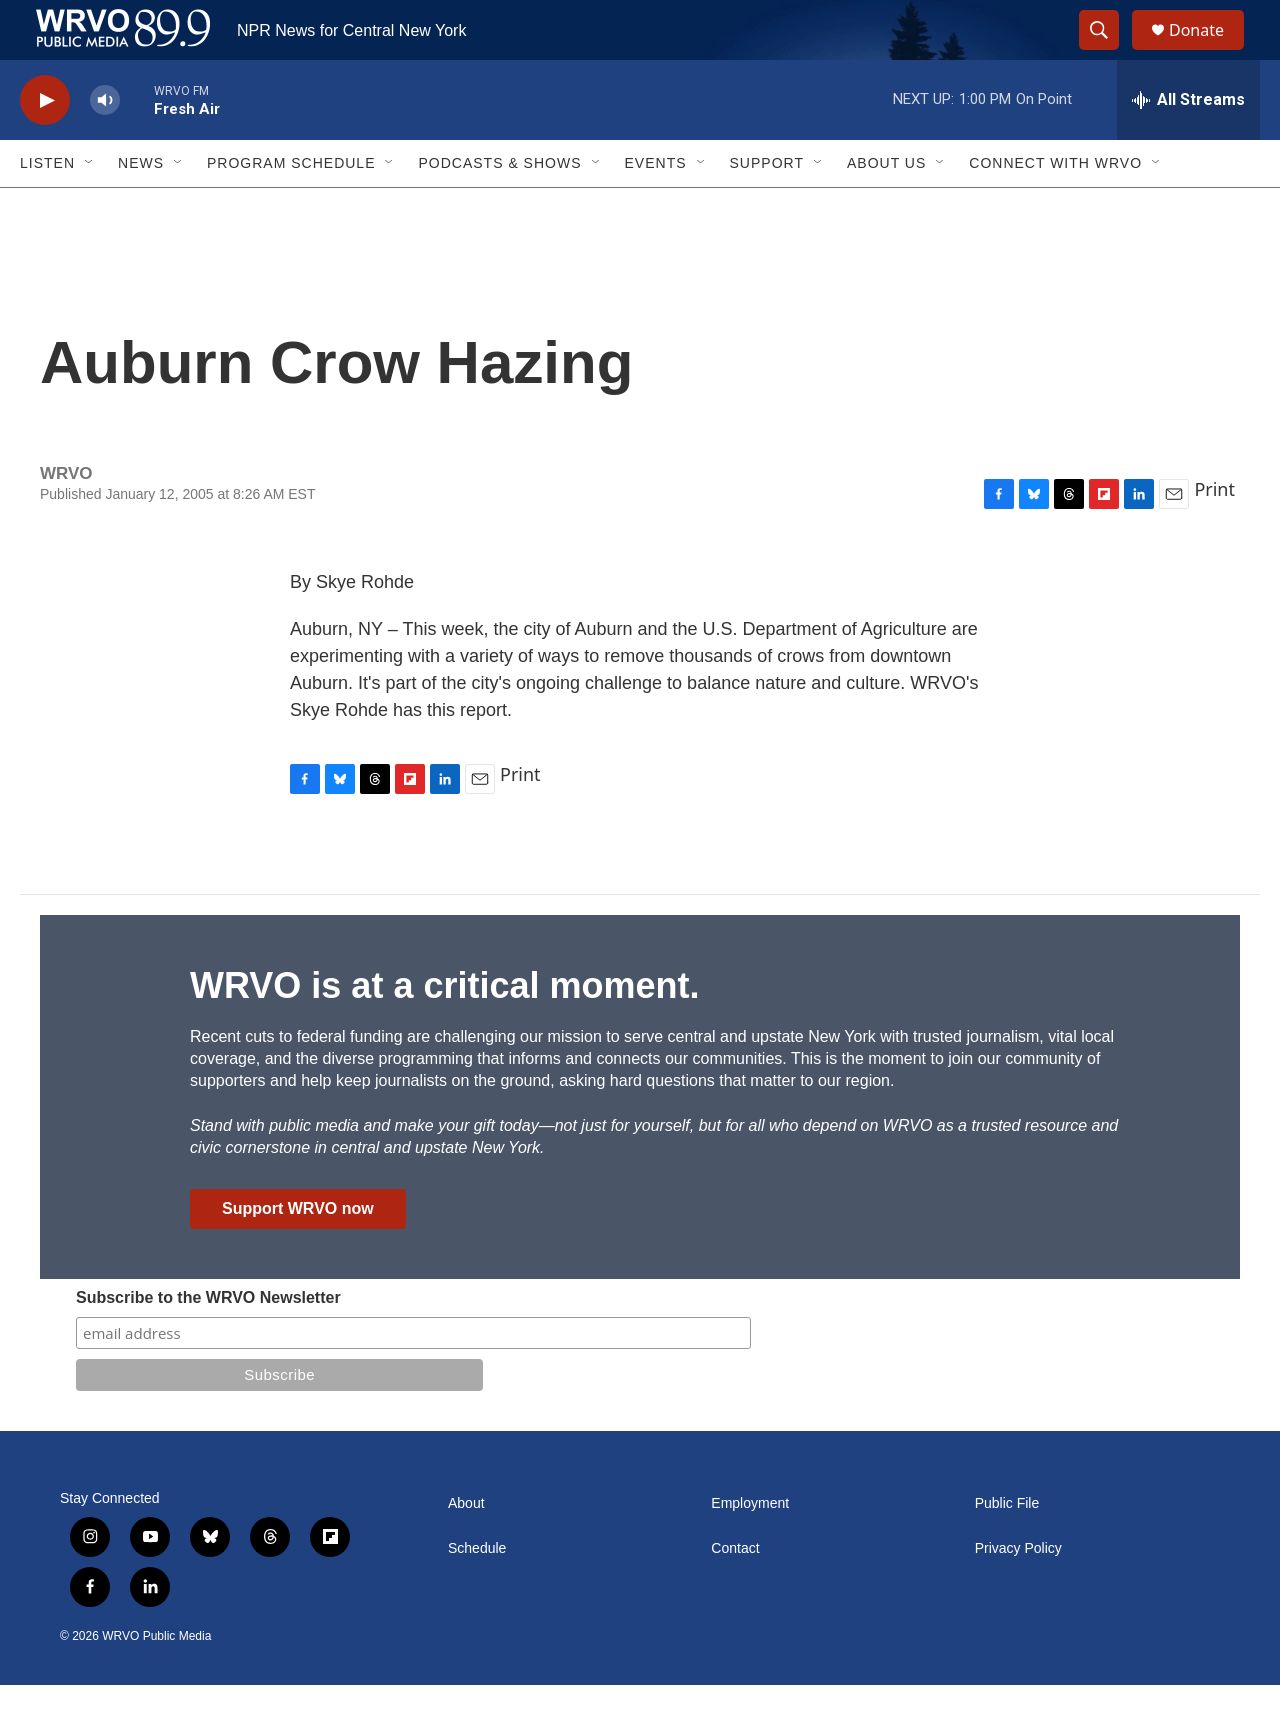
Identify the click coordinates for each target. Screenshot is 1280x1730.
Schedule (477, 1593)
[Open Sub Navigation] (90, 208)
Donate (1209, 52)
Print (1214, 534)
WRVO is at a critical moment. (444, 1030)
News (141, 208)
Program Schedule (291, 208)
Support (767, 208)
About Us (886, 208)
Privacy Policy (1018, 1593)
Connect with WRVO (1055, 208)
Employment (750, 1548)
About (466, 1548)
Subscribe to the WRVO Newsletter (208, 1342)
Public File (1007, 1548)
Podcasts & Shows (499, 208)
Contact (735, 1593)
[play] (45, 145)
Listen (47, 208)
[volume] (105, 145)
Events (656, 208)
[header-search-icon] (1108, 53)
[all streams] (1188, 145)
